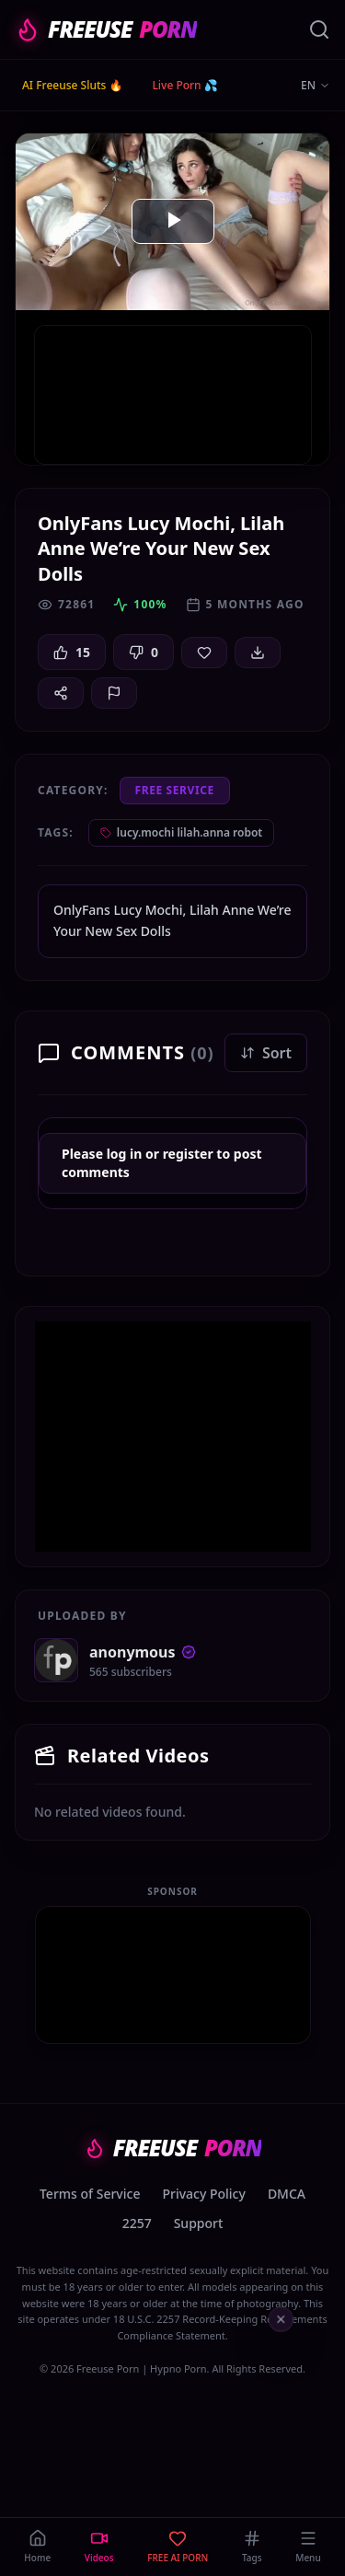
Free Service (174, 790)
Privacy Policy (203, 2193)
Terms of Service (90, 2193)
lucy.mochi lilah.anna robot (181, 832)
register (188, 1153)
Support (199, 2223)
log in (125, 1153)
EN (315, 85)
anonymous (142, 1652)
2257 (137, 2223)
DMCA (286, 2193)
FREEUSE (106, 29)
